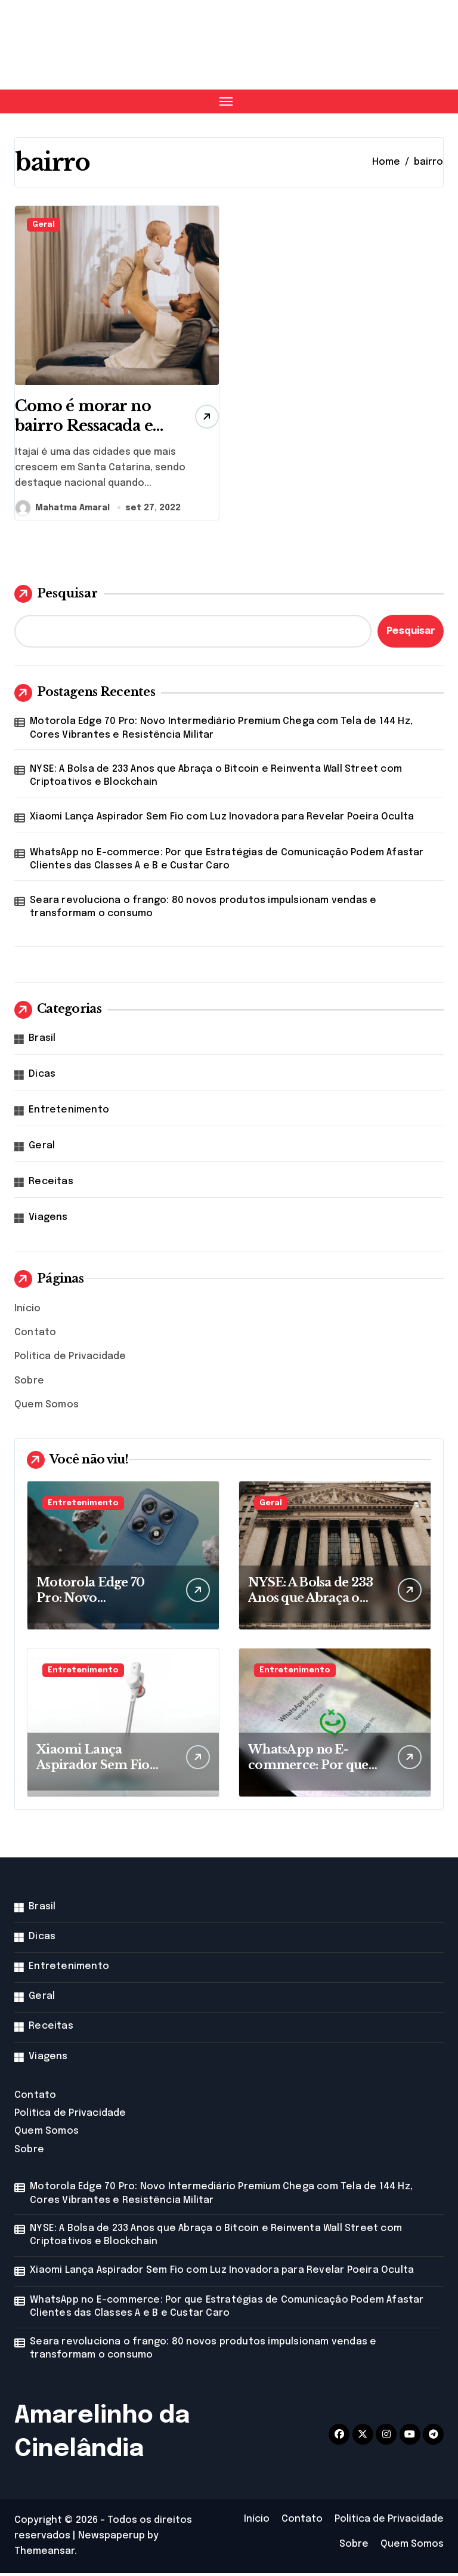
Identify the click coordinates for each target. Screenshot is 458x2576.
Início (27, 1312)
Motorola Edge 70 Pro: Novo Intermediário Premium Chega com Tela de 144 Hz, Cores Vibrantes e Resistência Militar (221, 730)
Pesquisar (56, 597)
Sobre (29, 1384)
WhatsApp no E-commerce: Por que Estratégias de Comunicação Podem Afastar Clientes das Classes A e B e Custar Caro (226, 862)
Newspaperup (111, 2539)
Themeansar (44, 2554)
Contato (35, 1335)
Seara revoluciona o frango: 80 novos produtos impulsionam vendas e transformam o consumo (203, 910)
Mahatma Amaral (63, 510)
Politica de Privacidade (70, 1359)
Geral (43, 225)
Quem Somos (46, 1408)
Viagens (48, 1220)
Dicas (42, 1077)
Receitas (51, 1184)
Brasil (42, 1041)
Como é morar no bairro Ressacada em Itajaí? (87, 428)
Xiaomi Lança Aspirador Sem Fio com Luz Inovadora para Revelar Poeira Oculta (222, 820)
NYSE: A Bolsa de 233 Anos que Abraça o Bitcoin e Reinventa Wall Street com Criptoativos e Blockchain (216, 778)
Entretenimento (69, 1113)
